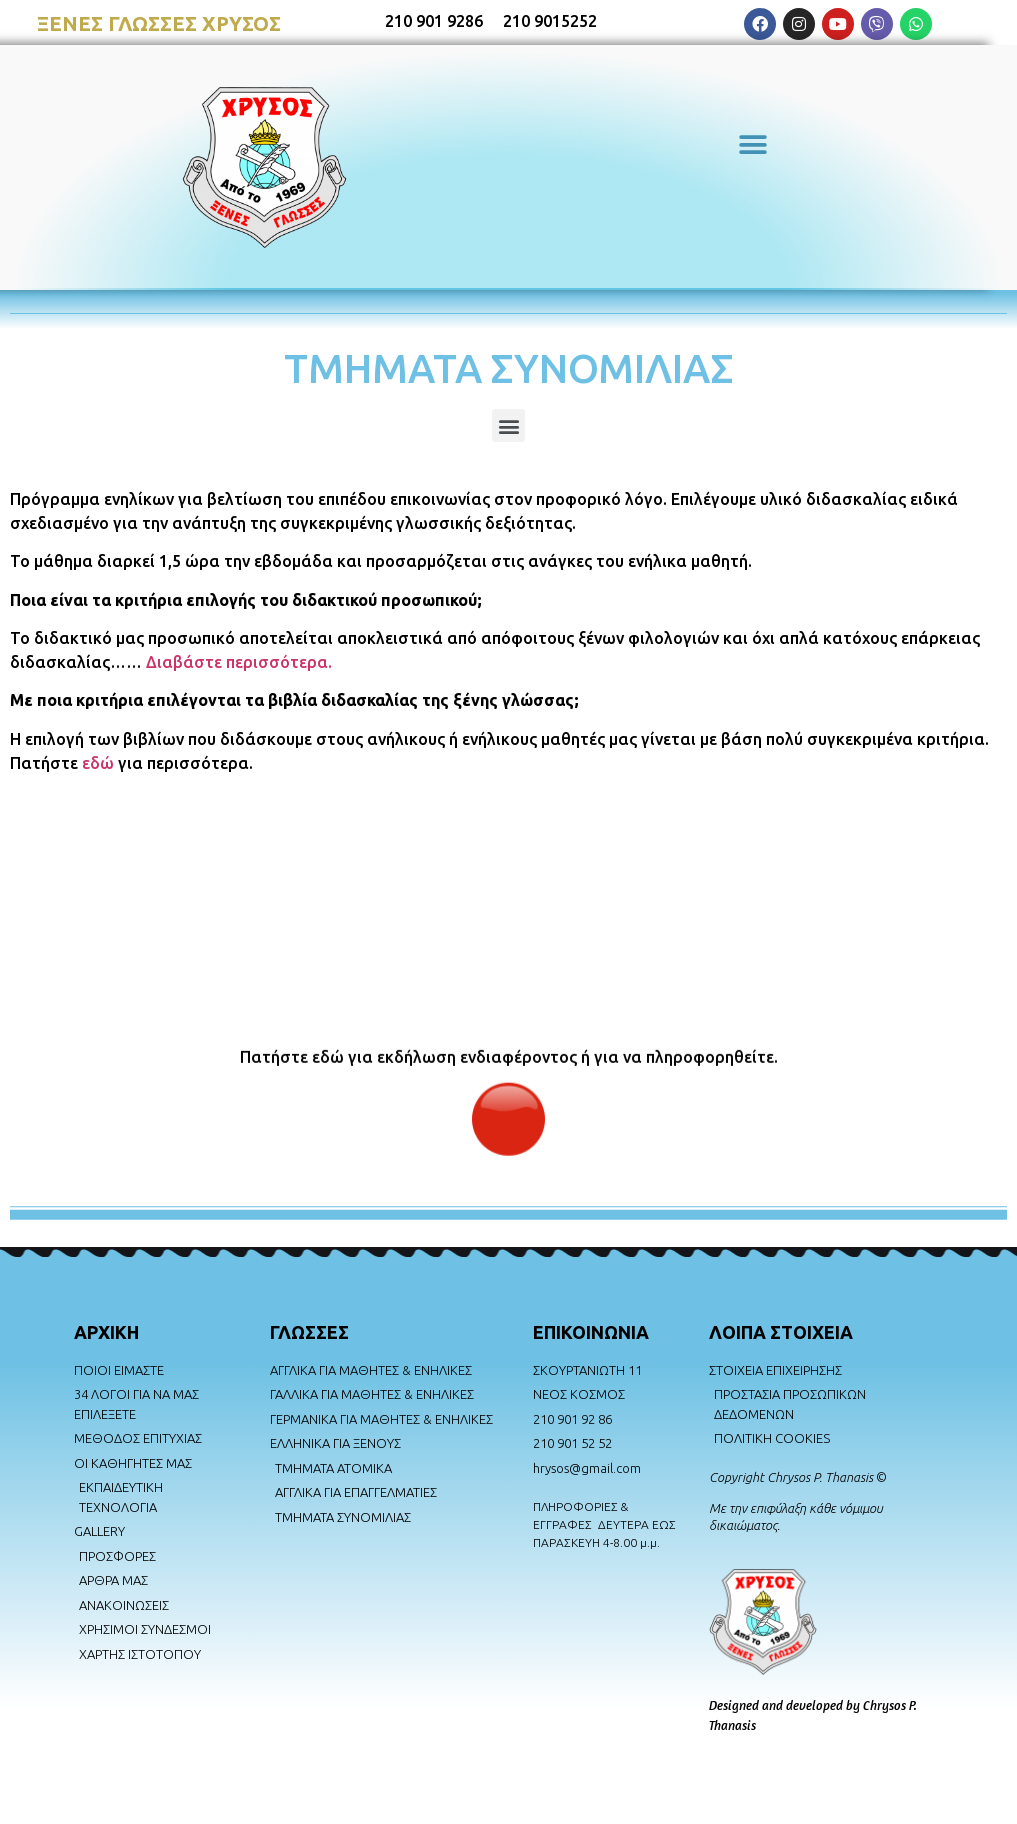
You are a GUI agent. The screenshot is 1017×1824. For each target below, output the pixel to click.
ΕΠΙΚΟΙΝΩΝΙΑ (591, 1332)
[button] (753, 145)
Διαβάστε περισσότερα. (239, 662)
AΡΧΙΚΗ (106, 1332)
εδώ (98, 763)
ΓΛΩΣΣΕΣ (309, 1332)
